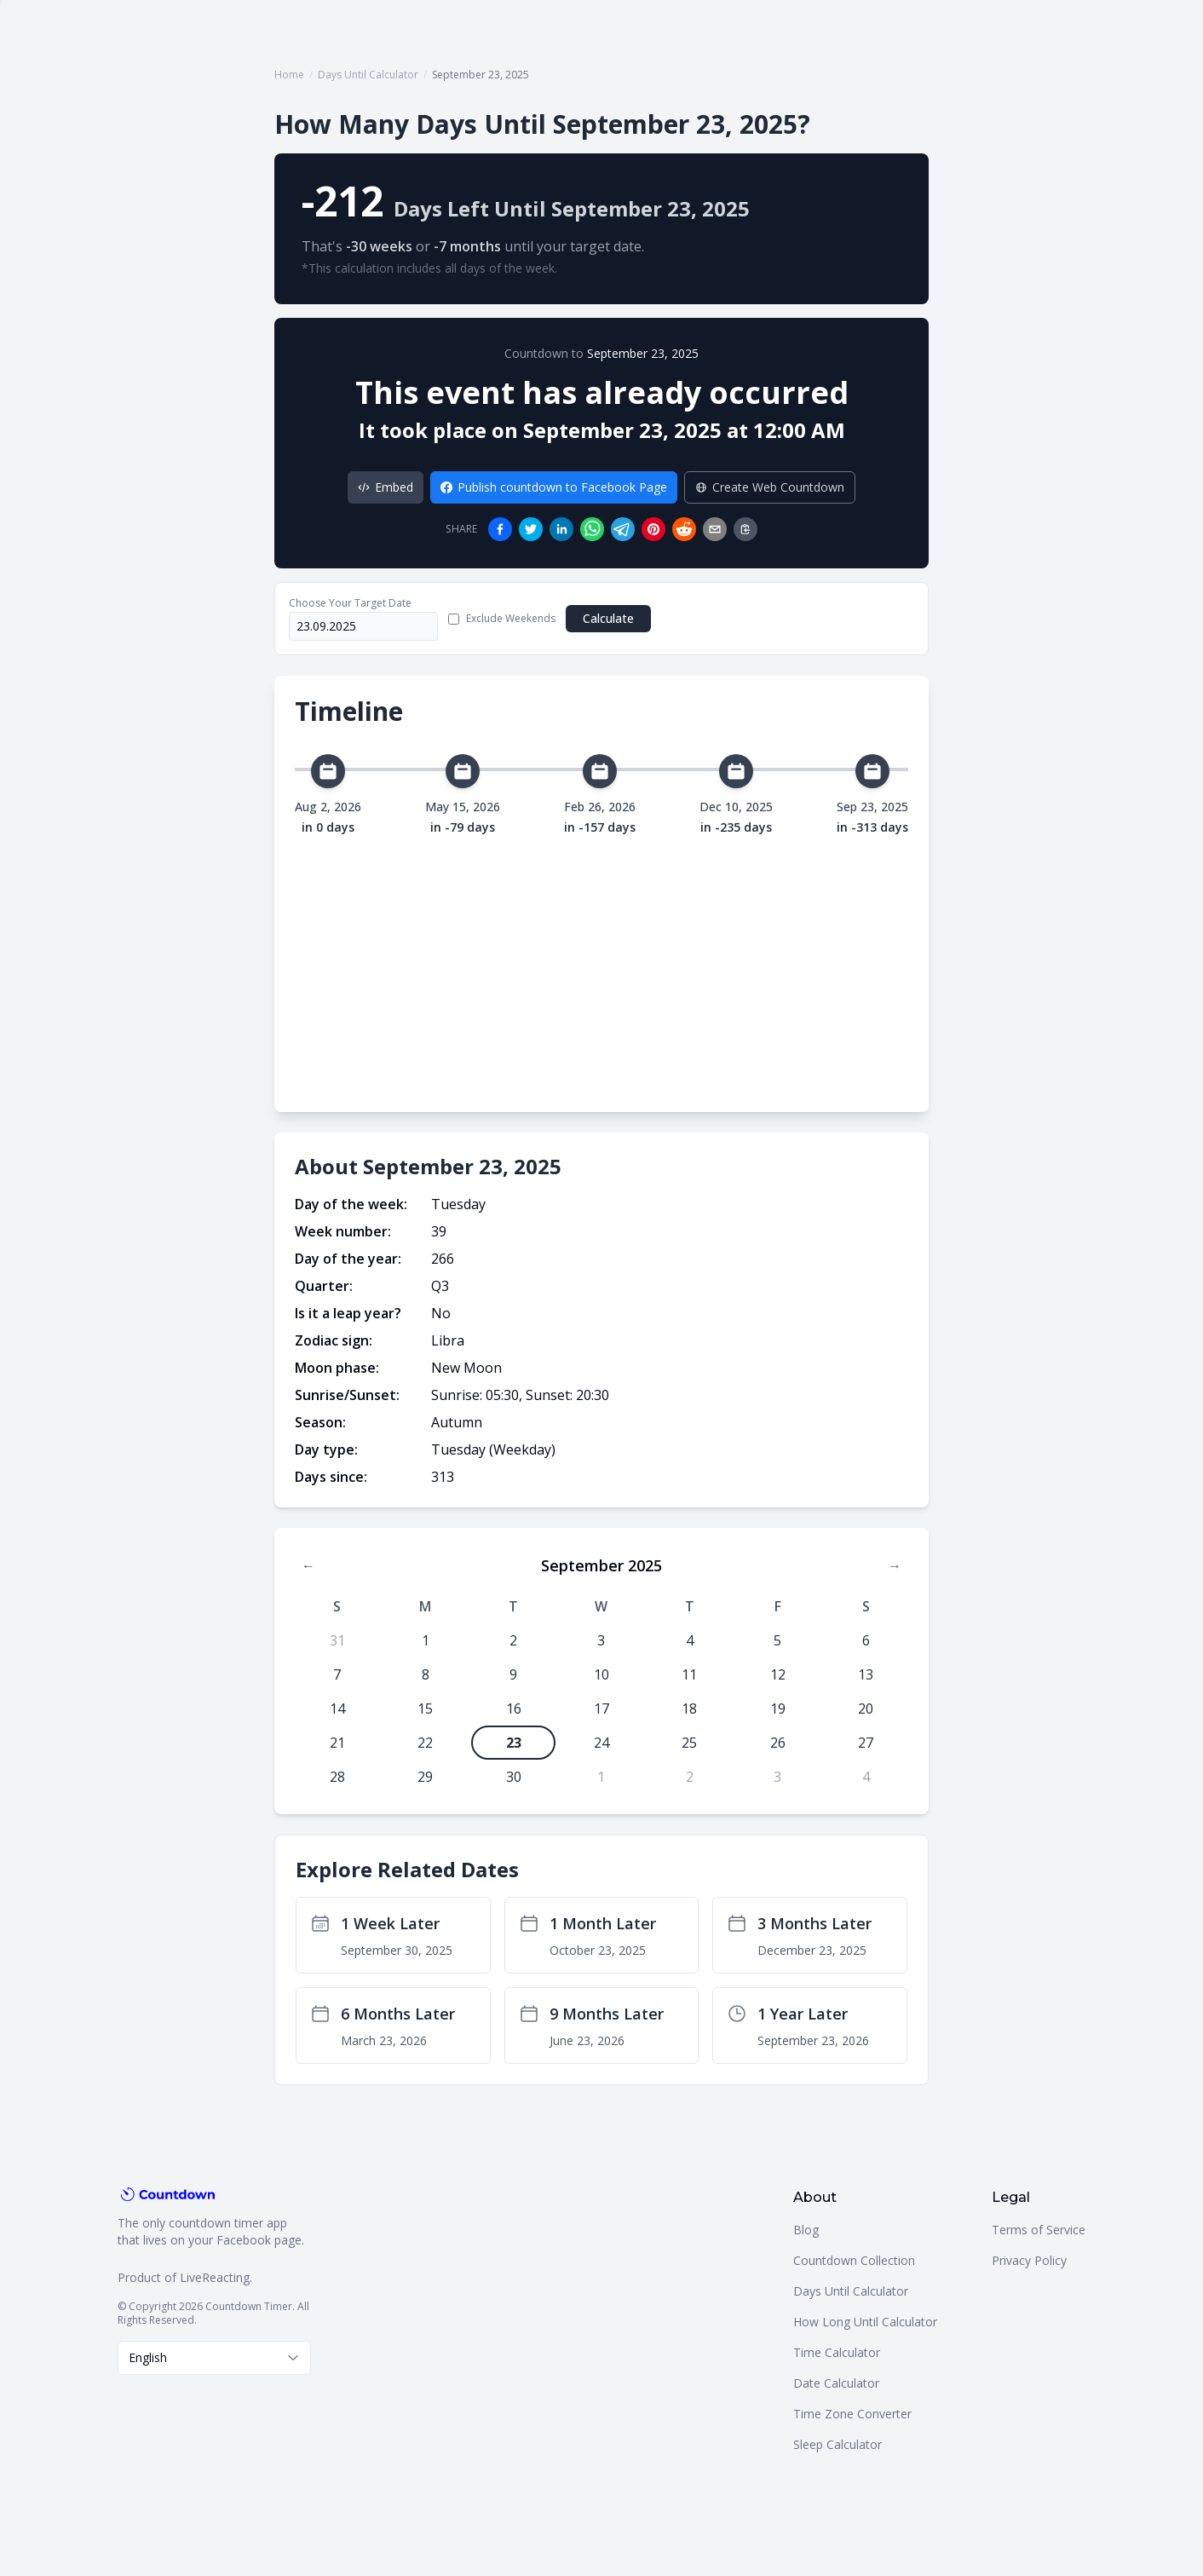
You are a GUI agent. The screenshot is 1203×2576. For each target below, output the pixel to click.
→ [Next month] (894, 1565)
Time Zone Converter (852, 2414)
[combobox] (214, 2358)
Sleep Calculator (837, 2444)
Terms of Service (1038, 2230)
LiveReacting (215, 2277)
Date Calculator (836, 2383)
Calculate (608, 618)
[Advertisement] (601, 963)
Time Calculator (836, 2352)
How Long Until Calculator (865, 2322)
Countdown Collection (854, 2260)
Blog (806, 2230)
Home (289, 74)
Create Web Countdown (769, 487)
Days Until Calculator (368, 74)
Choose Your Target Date (350, 603)
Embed (385, 487)
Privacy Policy (1029, 2260)
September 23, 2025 (643, 353)
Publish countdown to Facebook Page (553, 487)
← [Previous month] (308, 1565)
